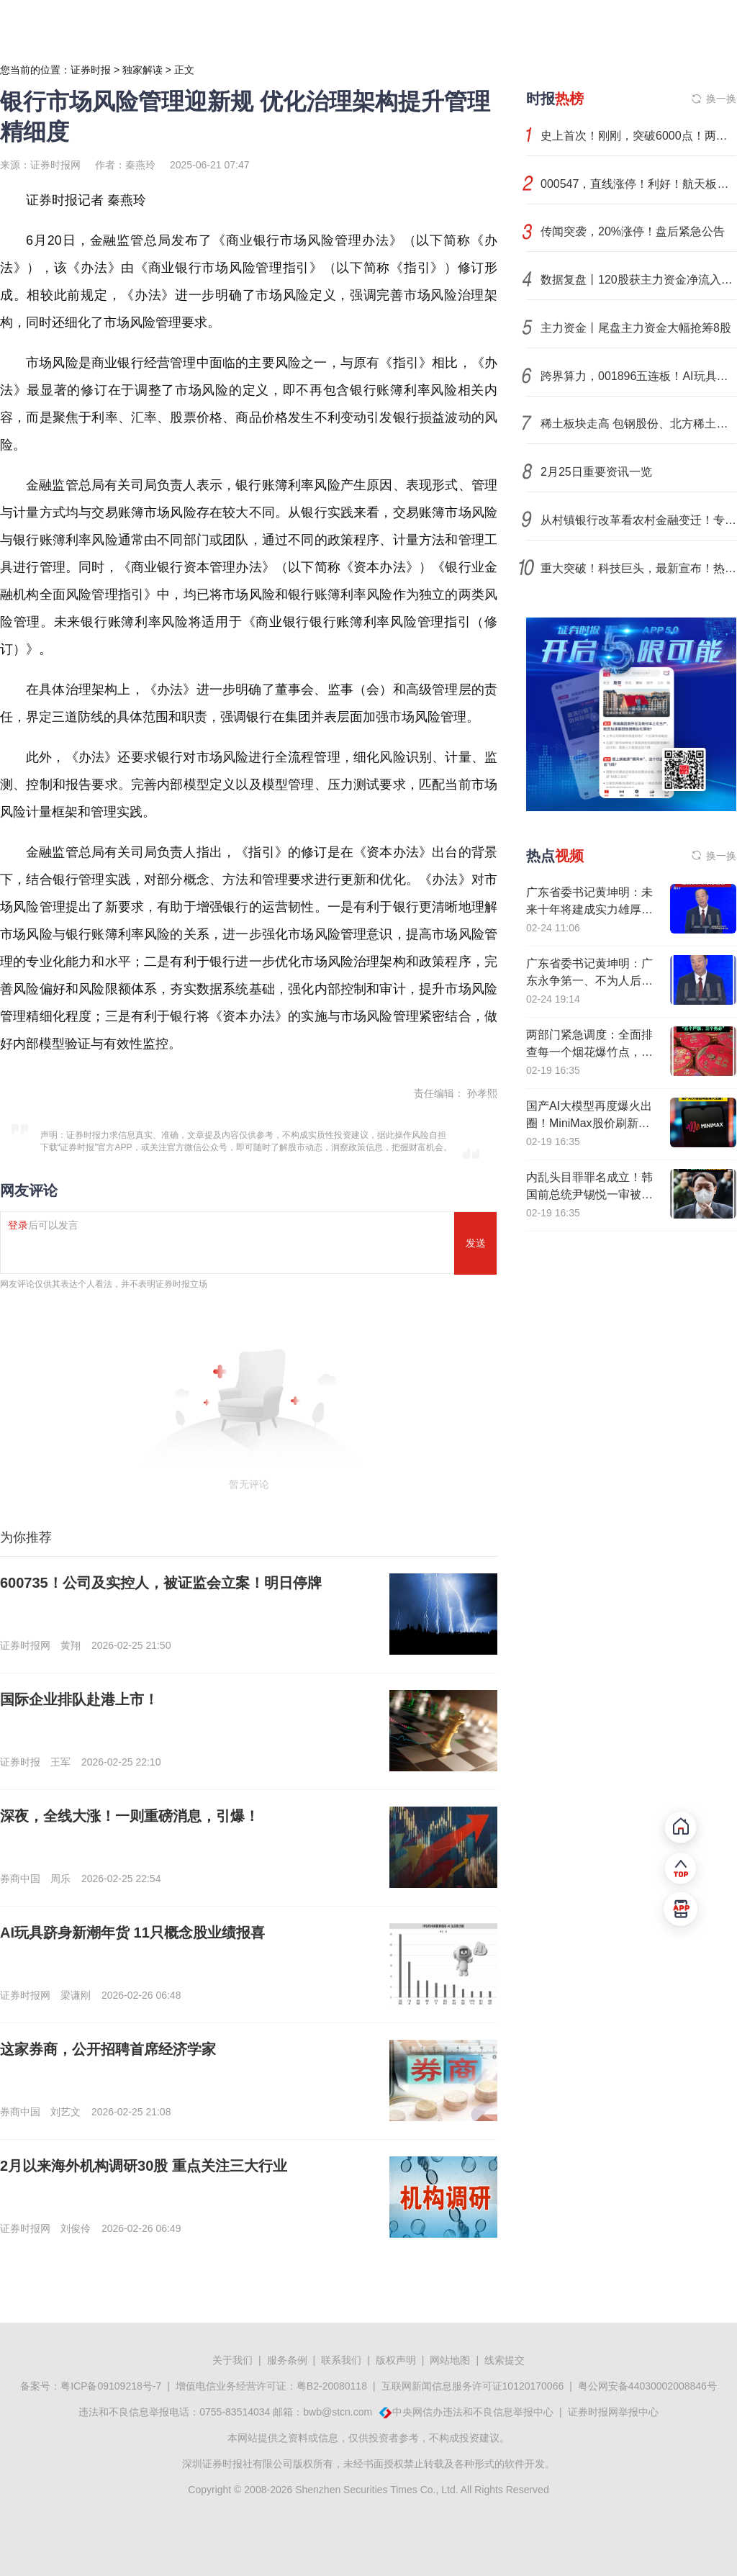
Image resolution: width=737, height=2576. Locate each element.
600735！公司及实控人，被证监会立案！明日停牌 (161, 1583)
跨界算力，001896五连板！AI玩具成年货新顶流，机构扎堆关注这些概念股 (638, 376)
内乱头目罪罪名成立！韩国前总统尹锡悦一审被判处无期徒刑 (589, 1194)
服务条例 (287, 2360)
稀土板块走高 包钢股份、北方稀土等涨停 (638, 423)
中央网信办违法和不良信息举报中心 (472, 2412)
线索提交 (504, 2360)
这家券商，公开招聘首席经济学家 (108, 2049)
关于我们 (232, 2360)
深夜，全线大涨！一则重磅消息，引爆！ (129, 1816)
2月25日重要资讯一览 (596, 472)
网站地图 (450, 2360)
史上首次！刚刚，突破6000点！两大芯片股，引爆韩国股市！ (638, 136)
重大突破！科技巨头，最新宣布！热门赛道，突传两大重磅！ (638, 568)
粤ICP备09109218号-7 (110, 2386)
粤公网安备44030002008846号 (647, 2386)
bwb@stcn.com (337, 2412)
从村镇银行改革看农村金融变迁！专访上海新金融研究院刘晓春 (638, 520)
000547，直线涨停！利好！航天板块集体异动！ (638, 184)
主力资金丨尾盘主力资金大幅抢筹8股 (636, 328)
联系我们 (341, 2360)
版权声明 (396, 2360)
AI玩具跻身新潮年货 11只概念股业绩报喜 (132, 1932)
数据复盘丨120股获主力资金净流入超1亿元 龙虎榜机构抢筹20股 (638, 280)
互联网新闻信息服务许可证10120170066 (472, 2386)
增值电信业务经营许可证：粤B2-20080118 (271, 2386)
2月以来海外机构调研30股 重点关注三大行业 (143, 2166)
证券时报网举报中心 (613, 2412)
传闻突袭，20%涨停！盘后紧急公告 (633, 231)
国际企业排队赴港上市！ (79, 1699)
